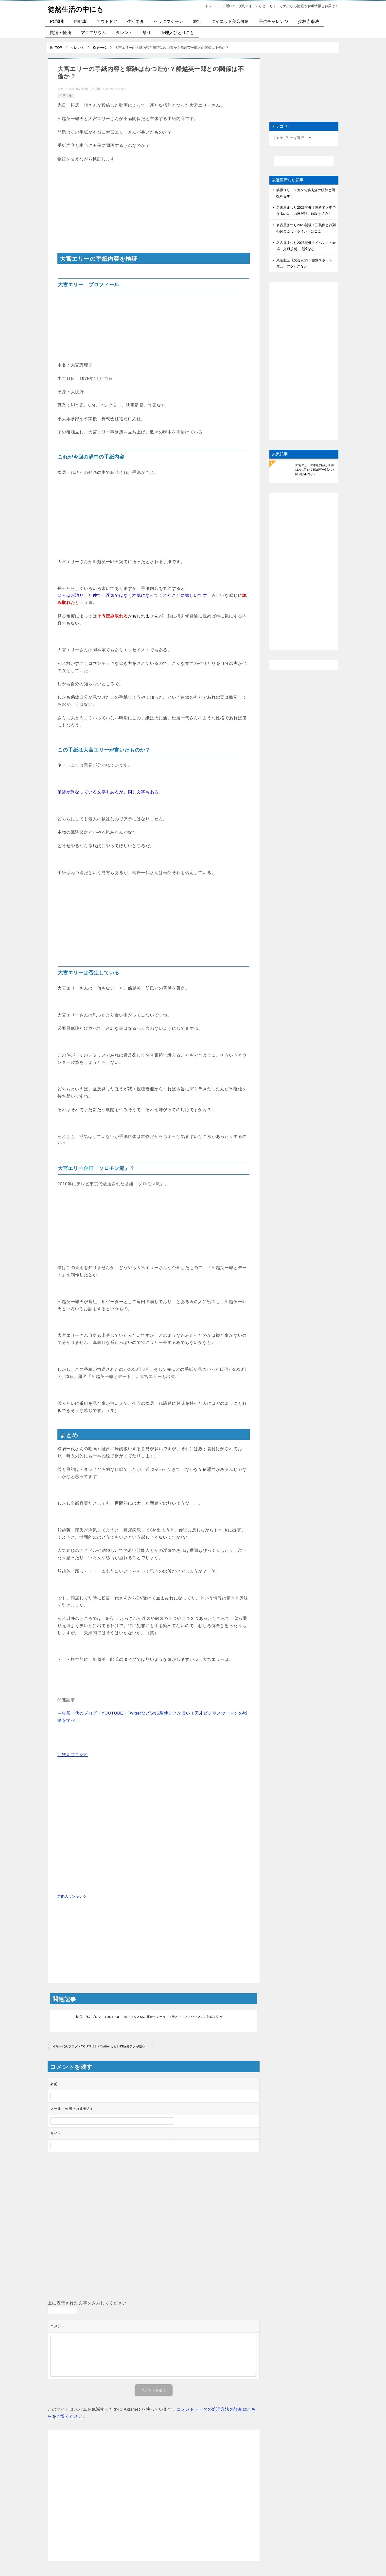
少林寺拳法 (308, 21)
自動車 (80, 21)
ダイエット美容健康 (230, 21)
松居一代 (65, 96)
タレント (124, 32)
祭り (146, 32)
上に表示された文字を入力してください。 (89, 2303)
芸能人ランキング (72, 1896)
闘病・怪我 (60, 32)
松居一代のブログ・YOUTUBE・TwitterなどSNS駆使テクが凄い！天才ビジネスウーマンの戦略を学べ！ (151, 2017)
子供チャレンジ (273, 21)
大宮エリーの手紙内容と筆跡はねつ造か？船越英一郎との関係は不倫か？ (314, 470)
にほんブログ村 (72, 1754)
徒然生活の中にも (77, 8)
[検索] (303, 161)
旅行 (197, 21)
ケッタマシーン (168, 21)
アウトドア (106, 21)
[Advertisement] (153, 203)
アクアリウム (93, 32)
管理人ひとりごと (177, 32)
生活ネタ (135, 21)
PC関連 (57, 21)
